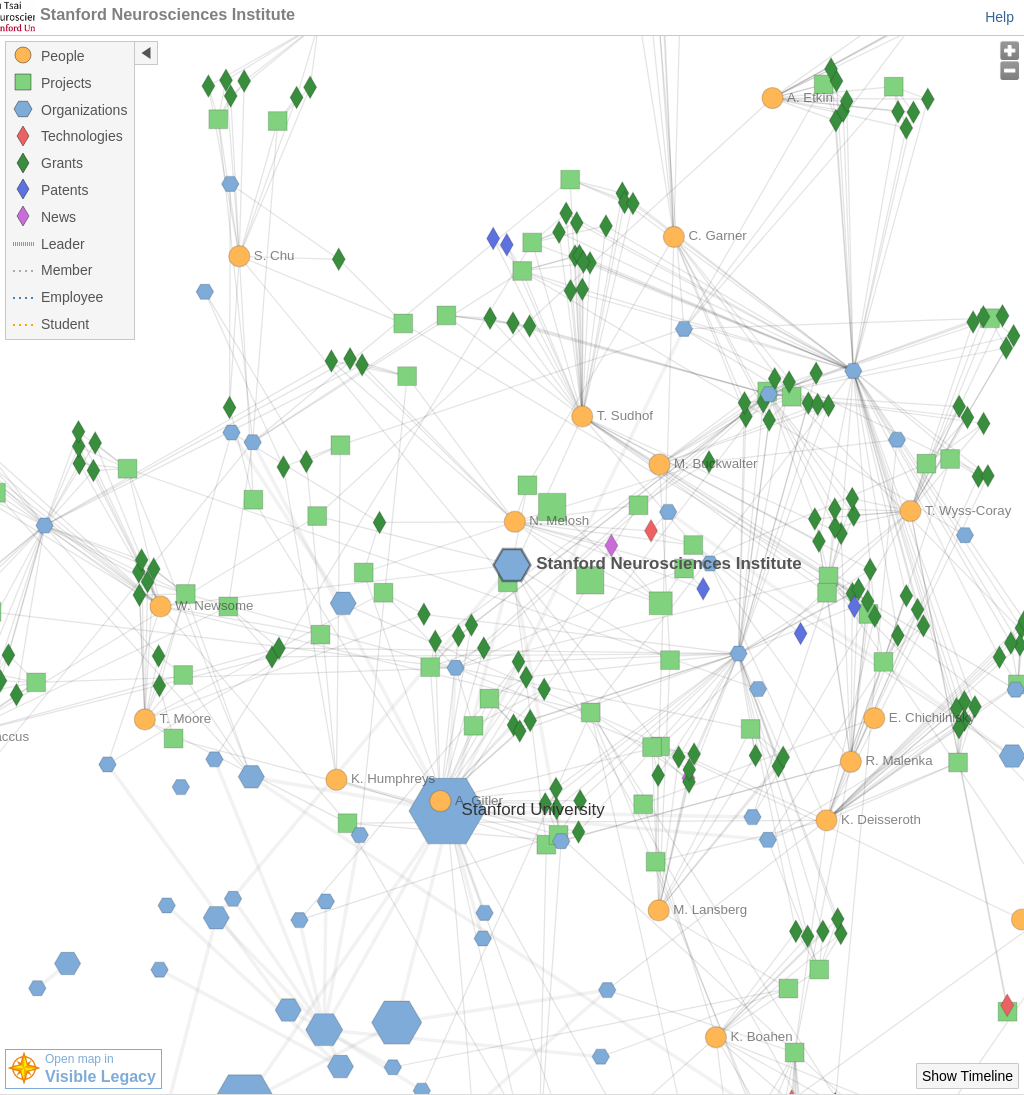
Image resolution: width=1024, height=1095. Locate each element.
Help (999, 17)
